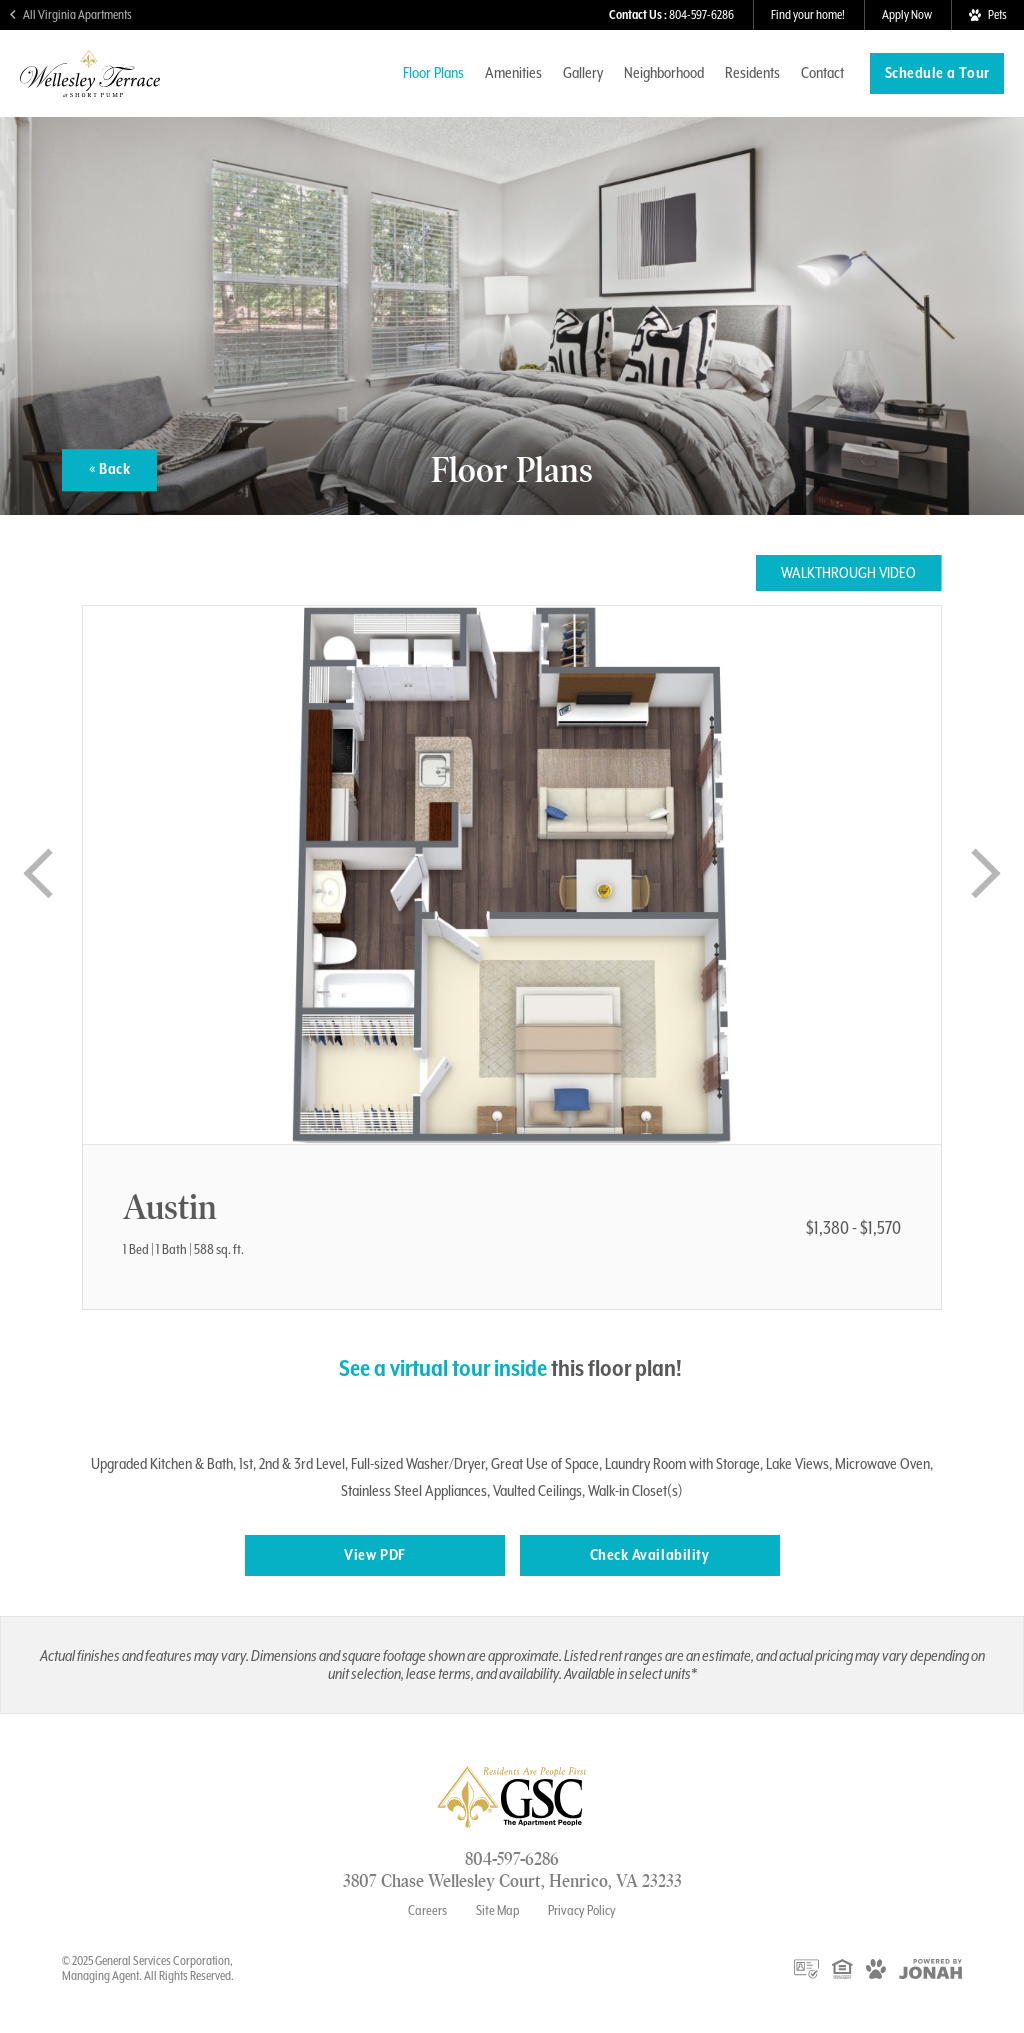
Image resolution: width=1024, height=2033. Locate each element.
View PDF (374, 1555)
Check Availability (650, 1555)
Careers (427, 1910)
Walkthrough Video (848, 573)
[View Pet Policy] (987, 15)
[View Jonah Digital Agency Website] (930, 1968)
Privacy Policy (582, 1910)
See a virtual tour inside (443, 1367)
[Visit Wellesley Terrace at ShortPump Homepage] (90, 88)
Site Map (498, 1910)
